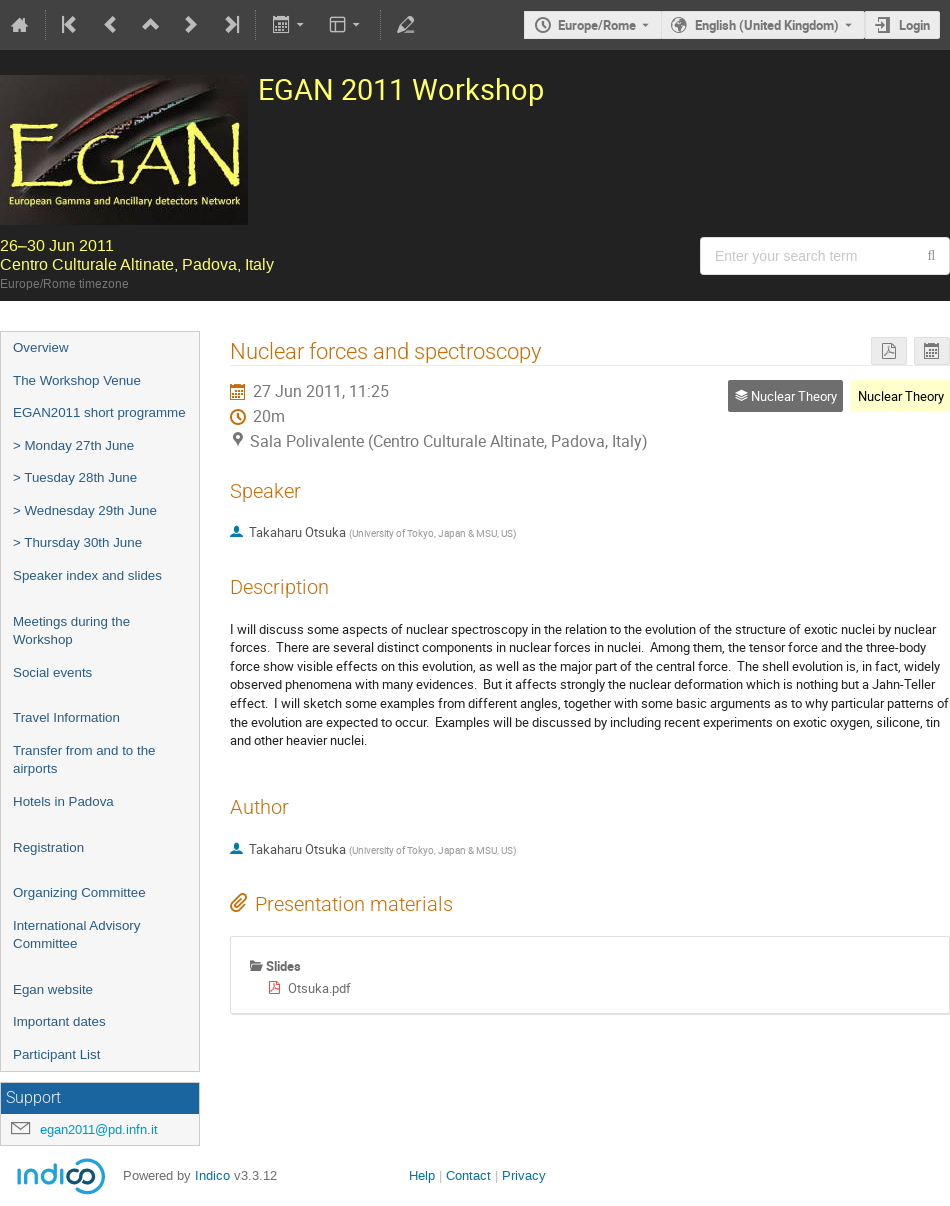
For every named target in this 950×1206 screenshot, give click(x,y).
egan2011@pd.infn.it (99, 1129)
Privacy (524, 1175)
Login (914, 25)
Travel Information (66, 717)
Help (422, 1175)
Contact (468, 1175)
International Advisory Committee (76, 935)
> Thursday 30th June (77, 542)
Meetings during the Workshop (71, 631)
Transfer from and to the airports (84, 760)
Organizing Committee (79, 892)
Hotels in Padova (63, 801)
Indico (212, 1175)
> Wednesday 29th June (85, 510)
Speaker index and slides (87, 575)
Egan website (53, 989)
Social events (52, 672)
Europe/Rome (597, 25)
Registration (48, 847)
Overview (41, 347)
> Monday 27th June (73, 445)
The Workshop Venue (77, 380)
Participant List (56, 1054)
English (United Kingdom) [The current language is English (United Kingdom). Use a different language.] (767, 25)
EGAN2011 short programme (99, 412)
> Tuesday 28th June (75, 477)
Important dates (59, 1021)
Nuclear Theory (901, 396)
